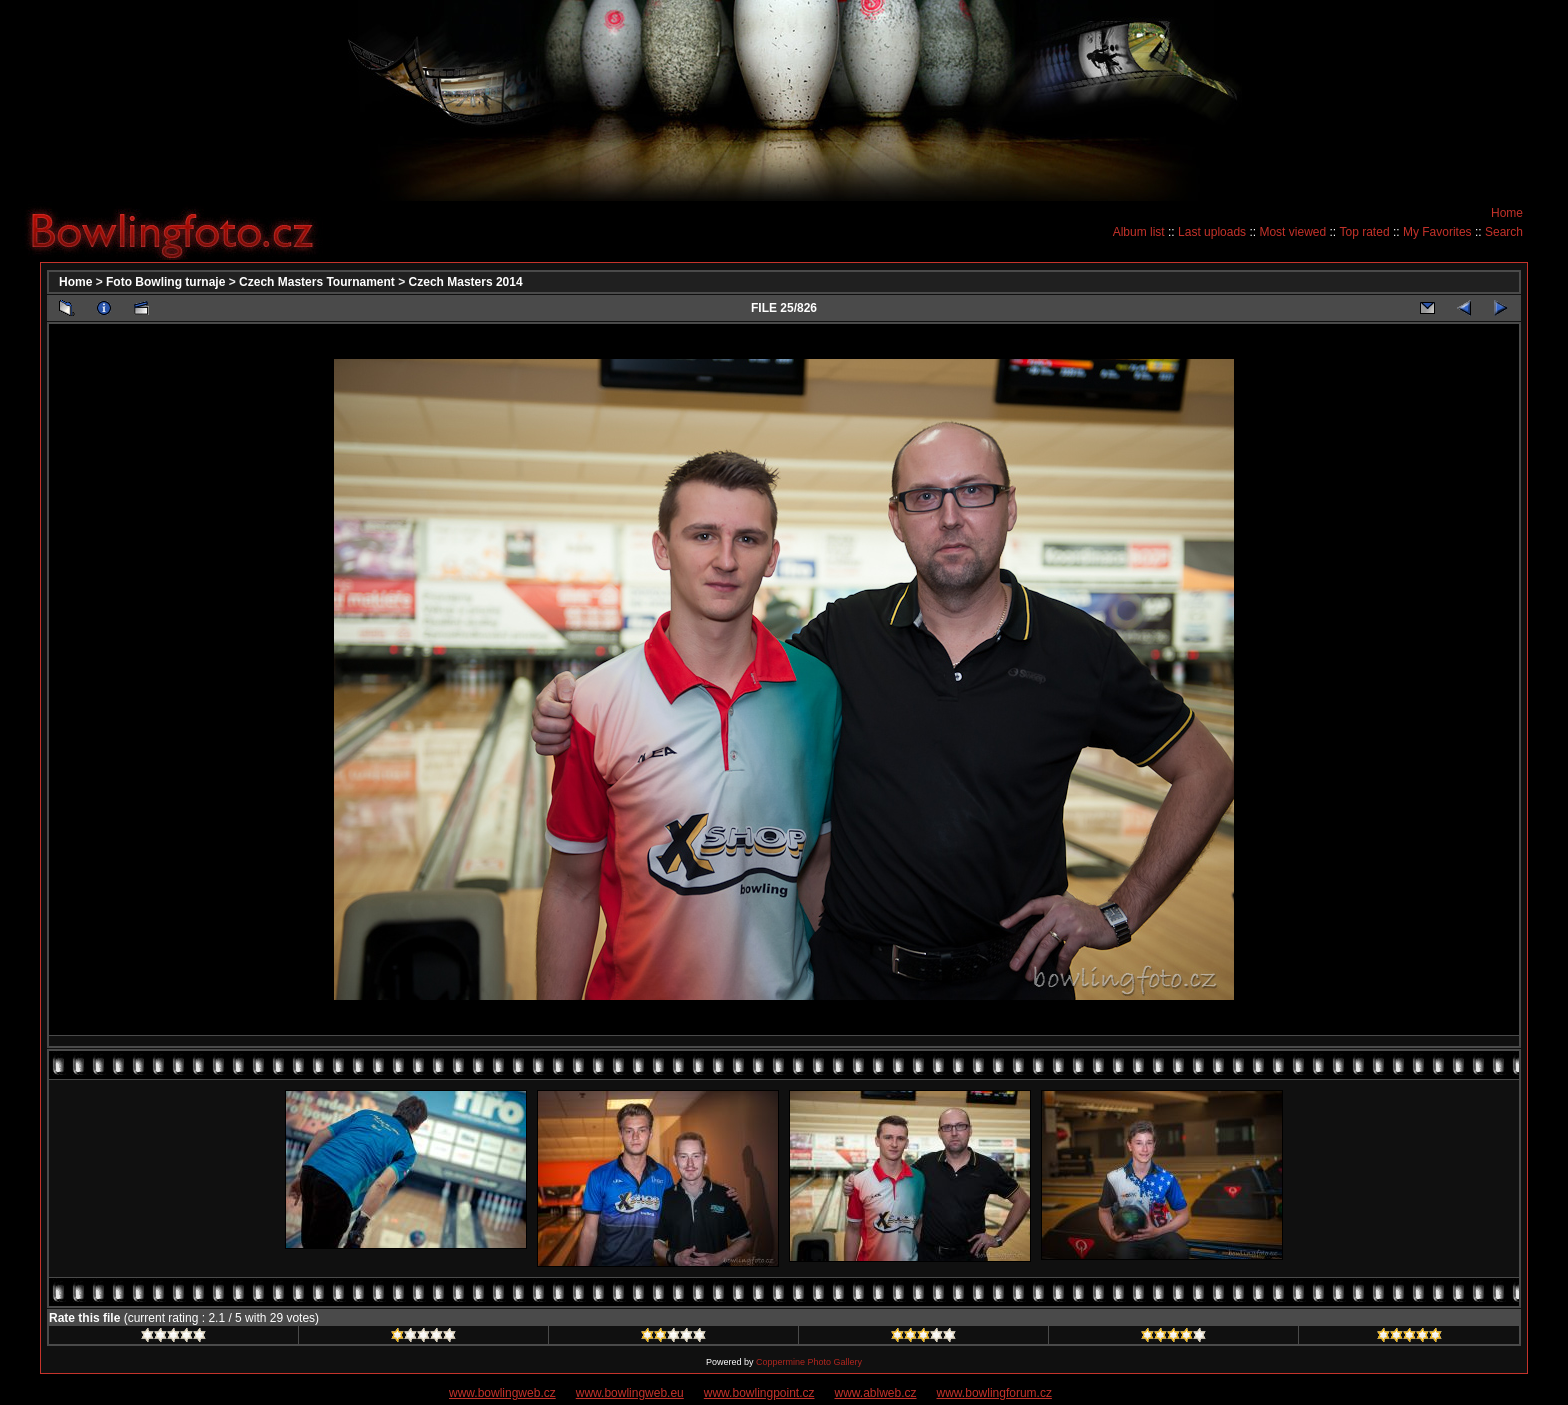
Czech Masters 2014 (466, 282)
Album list (1139, 232)
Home (1507, 213)
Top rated (1365, 232)
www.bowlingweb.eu (630, 1393)
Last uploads (1212, 232)
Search (1504, 232)
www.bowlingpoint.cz (759, 1393)
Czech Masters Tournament (317, 282)
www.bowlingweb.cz (502, 1393)
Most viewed (1292, 232)
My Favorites (1437, 232)
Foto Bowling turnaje (165, 282)
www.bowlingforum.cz (994, 1393)
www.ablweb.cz (876, 1393)
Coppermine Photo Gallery (809, 1362)
